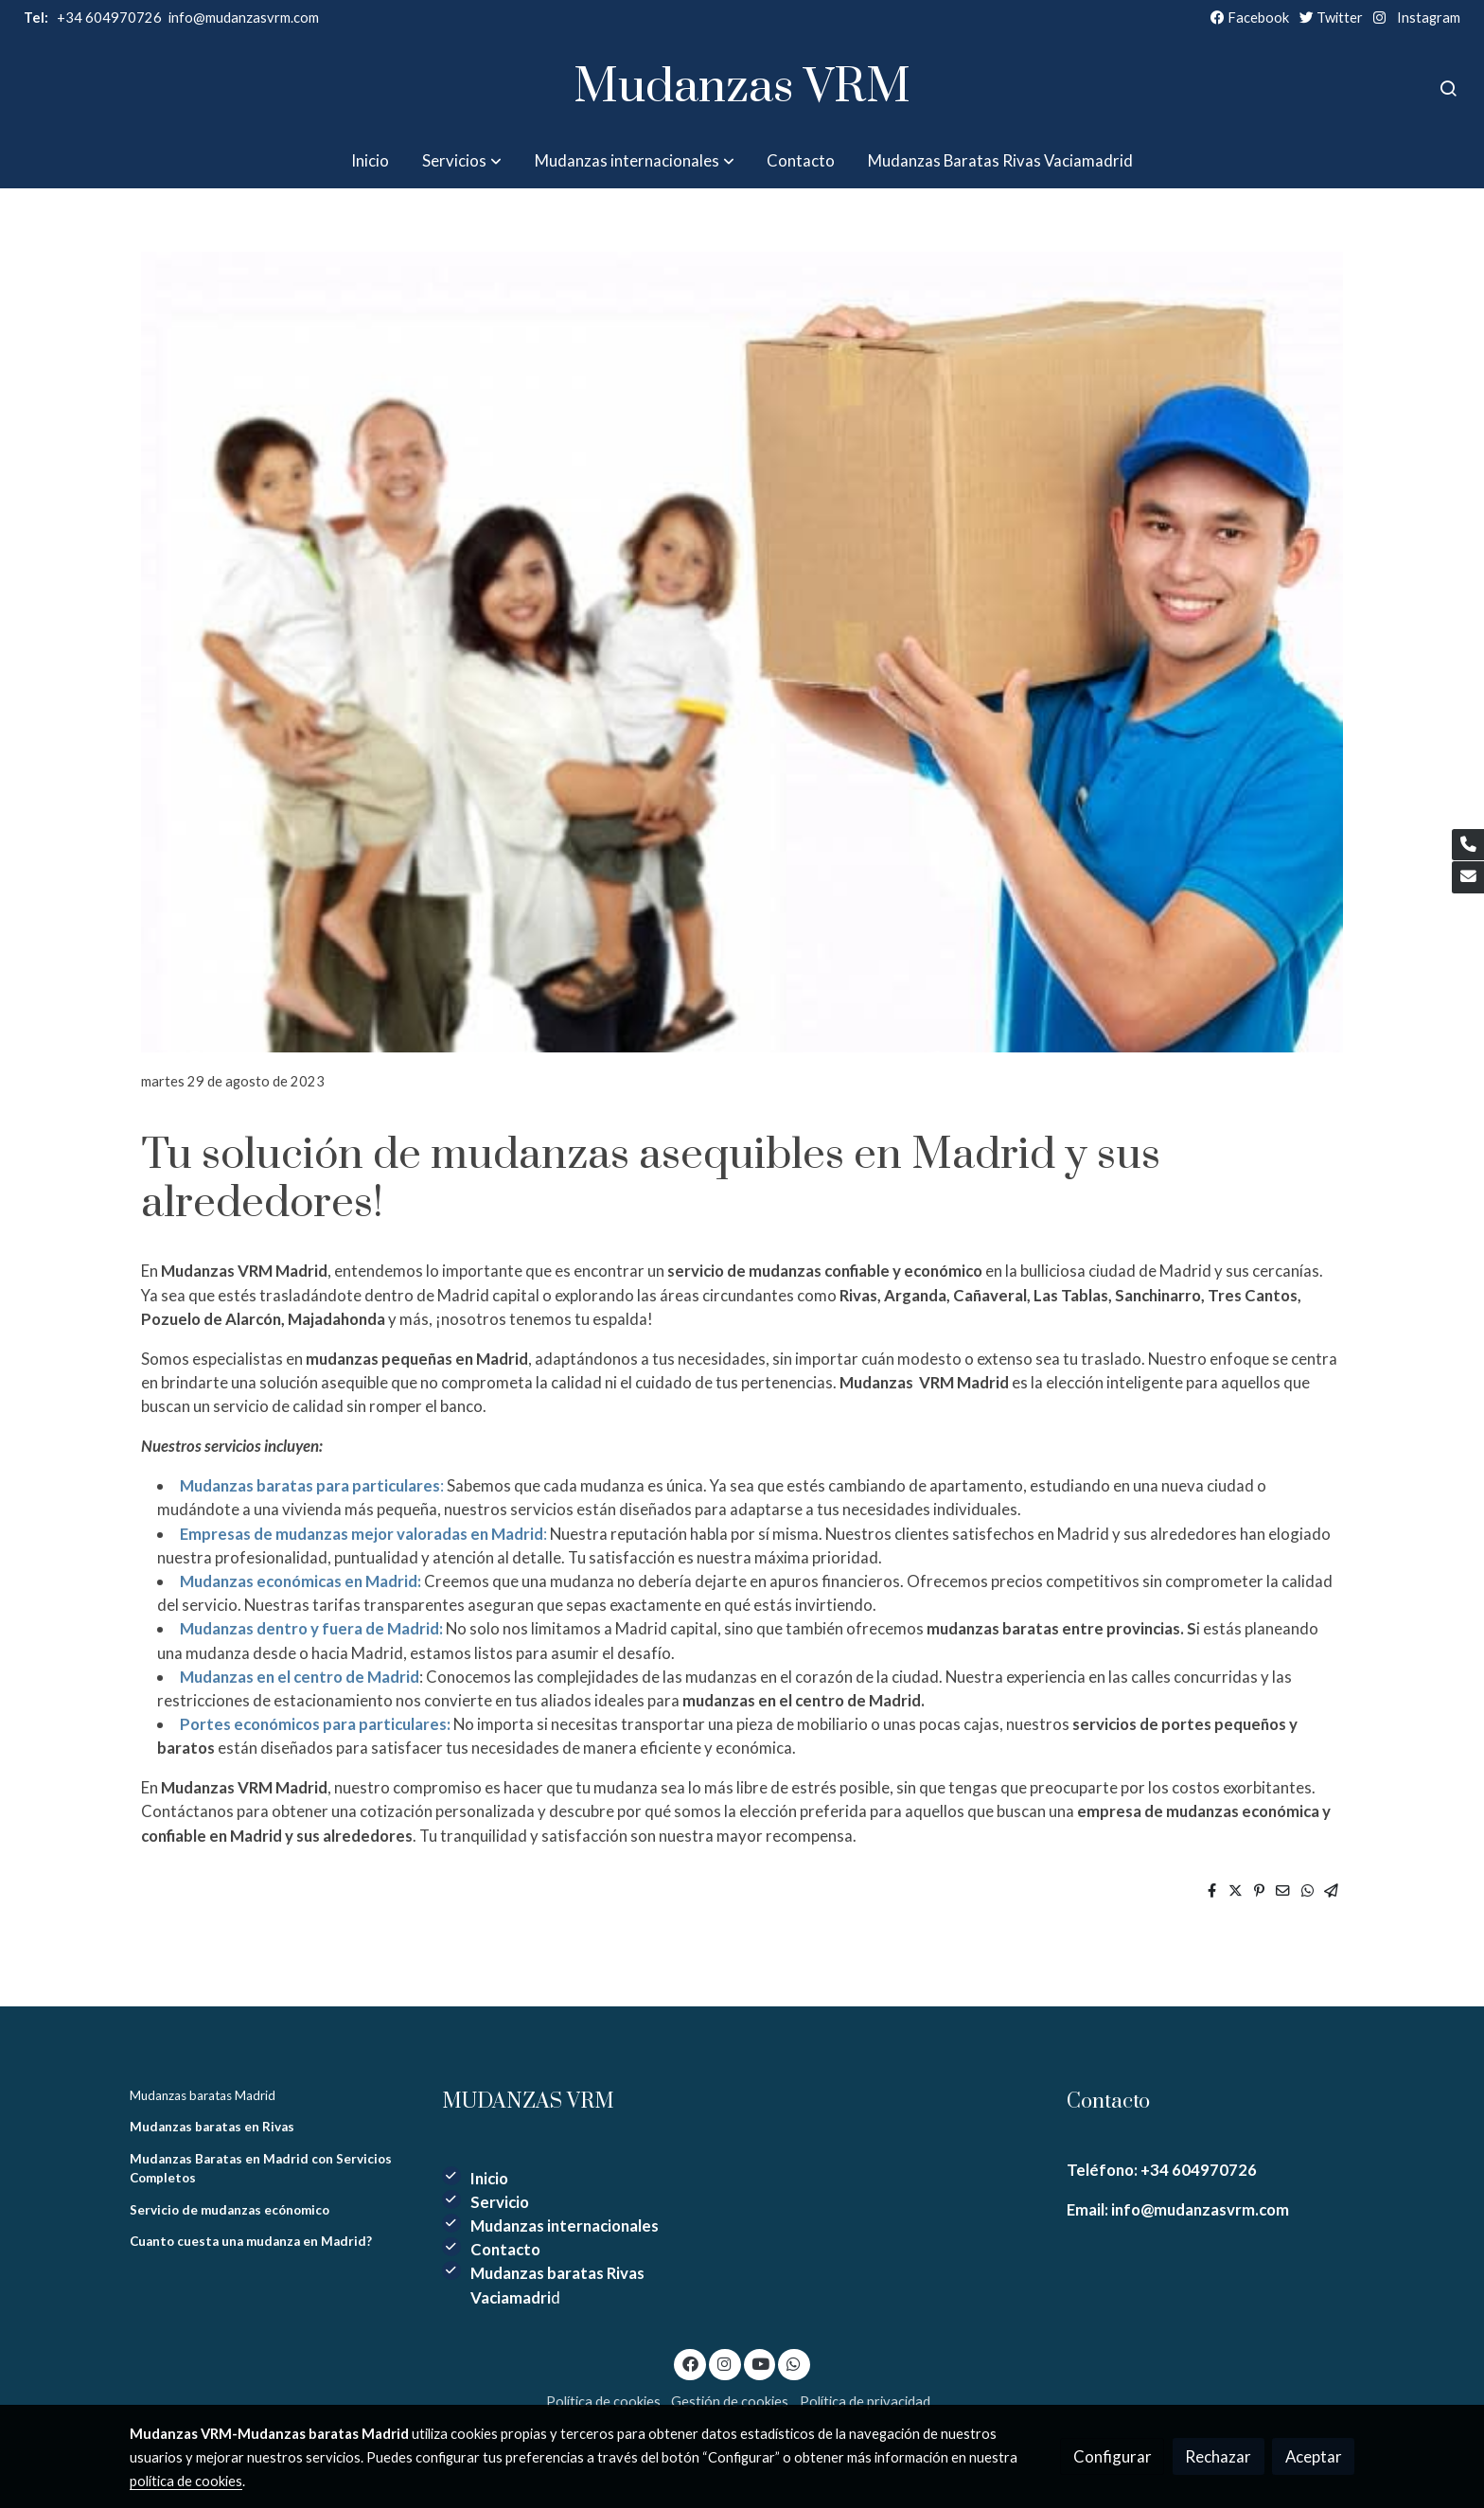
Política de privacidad (865, 2401)
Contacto (505, 2249)
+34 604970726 (93, 17)
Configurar (1112, 2456)
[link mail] (1468, 877)
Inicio (489, 2178)
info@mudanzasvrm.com (1198, 2209)
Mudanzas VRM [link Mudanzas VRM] (742, 88)
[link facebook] (690, 2363)
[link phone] (1468, 845)
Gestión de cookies (729, 2401)
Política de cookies (603, 2401)
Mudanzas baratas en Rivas (212, 2126)
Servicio (499, 2202)
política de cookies (186, 2481)
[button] (462, 160)
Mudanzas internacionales (564, 2225)
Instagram (1428, 17)
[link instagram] (725, 2363)
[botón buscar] (1448, 88)
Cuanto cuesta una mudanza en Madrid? (251, 2241)
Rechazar (1218, 2456)
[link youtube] (761, 2363)
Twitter (1331, 17)
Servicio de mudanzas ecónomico (229, 2209)
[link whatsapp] (794, 2363)
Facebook (1249, 17)
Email (1087, 2209)
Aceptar (1313, 2456)
